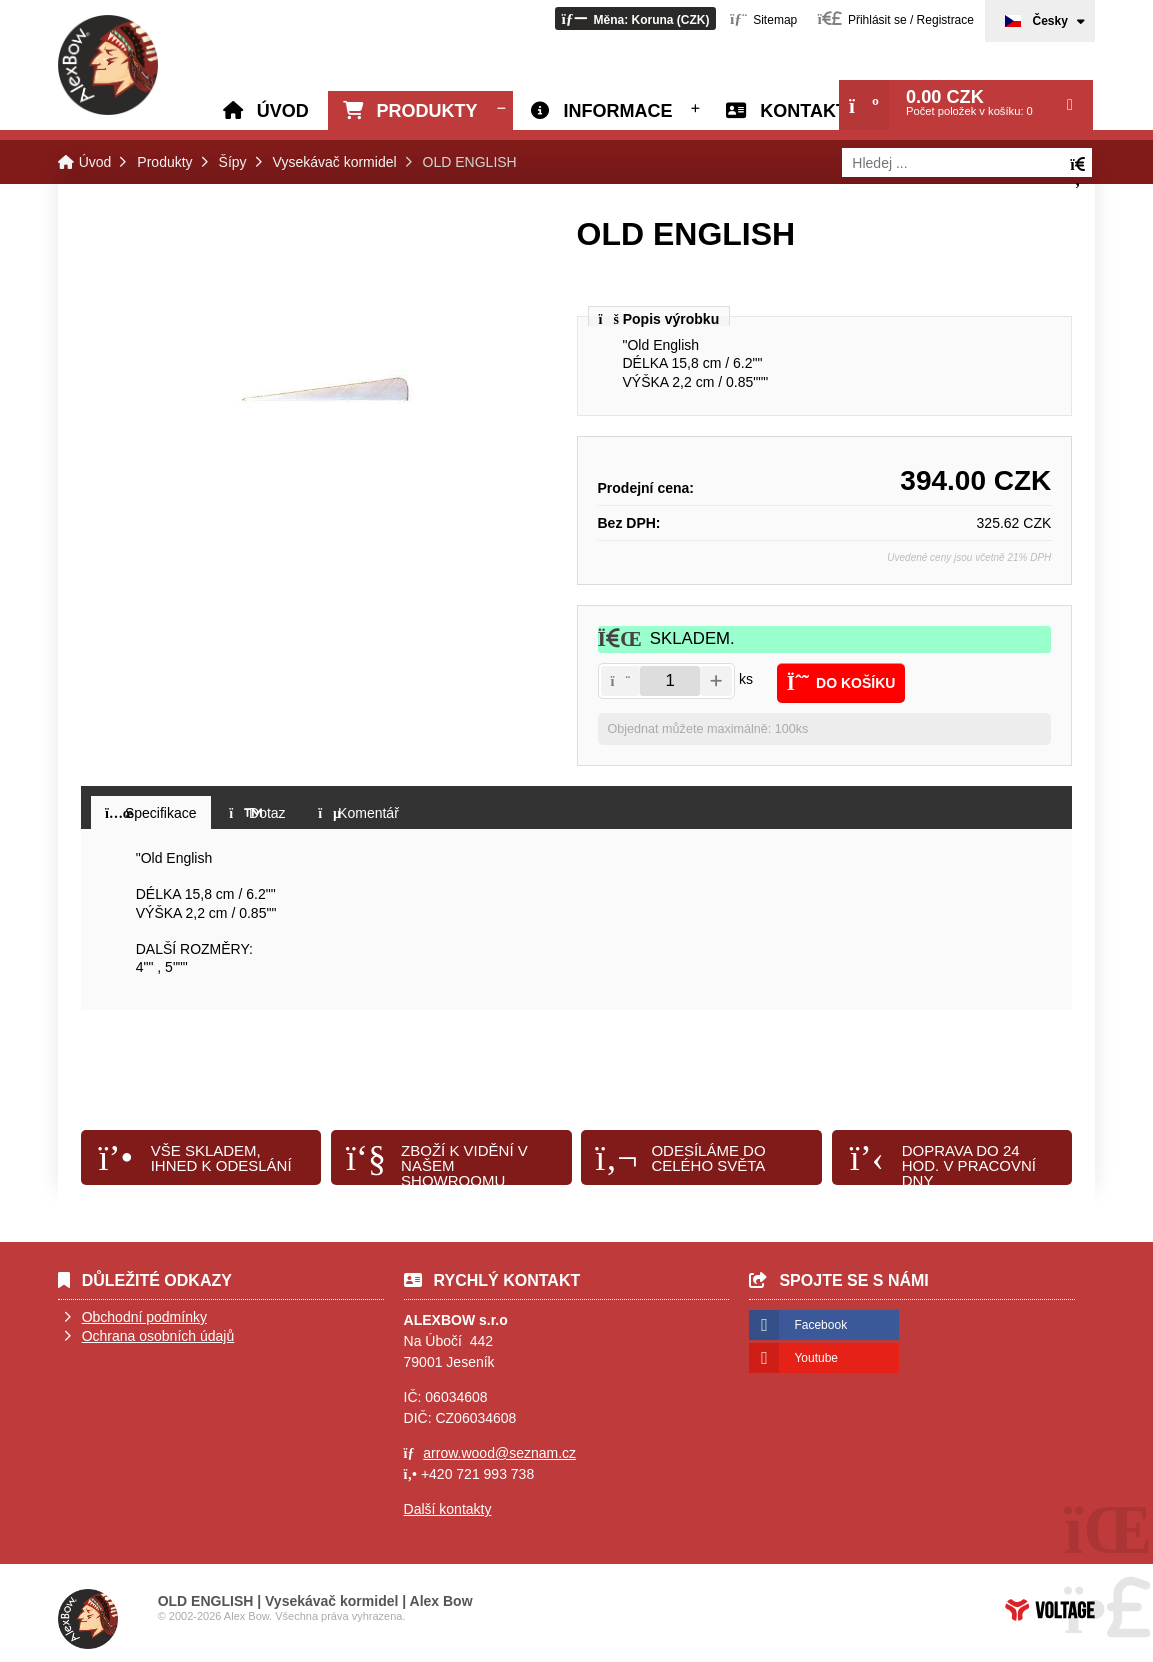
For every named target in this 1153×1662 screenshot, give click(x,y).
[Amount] (670, 681)
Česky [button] (1049, 21)
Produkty (427, 111)
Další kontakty (448, 1509)
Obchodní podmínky (144, 1317)
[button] (635, 18)
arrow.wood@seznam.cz (499, 1453)
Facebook (820, 1325)
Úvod (108, 65)
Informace (617, 111)
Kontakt (803, 111)
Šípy (233, 162)
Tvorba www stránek (1050, 1610)
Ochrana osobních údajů (158, 1336)
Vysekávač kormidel (335, 162)
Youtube (816, 1358)
